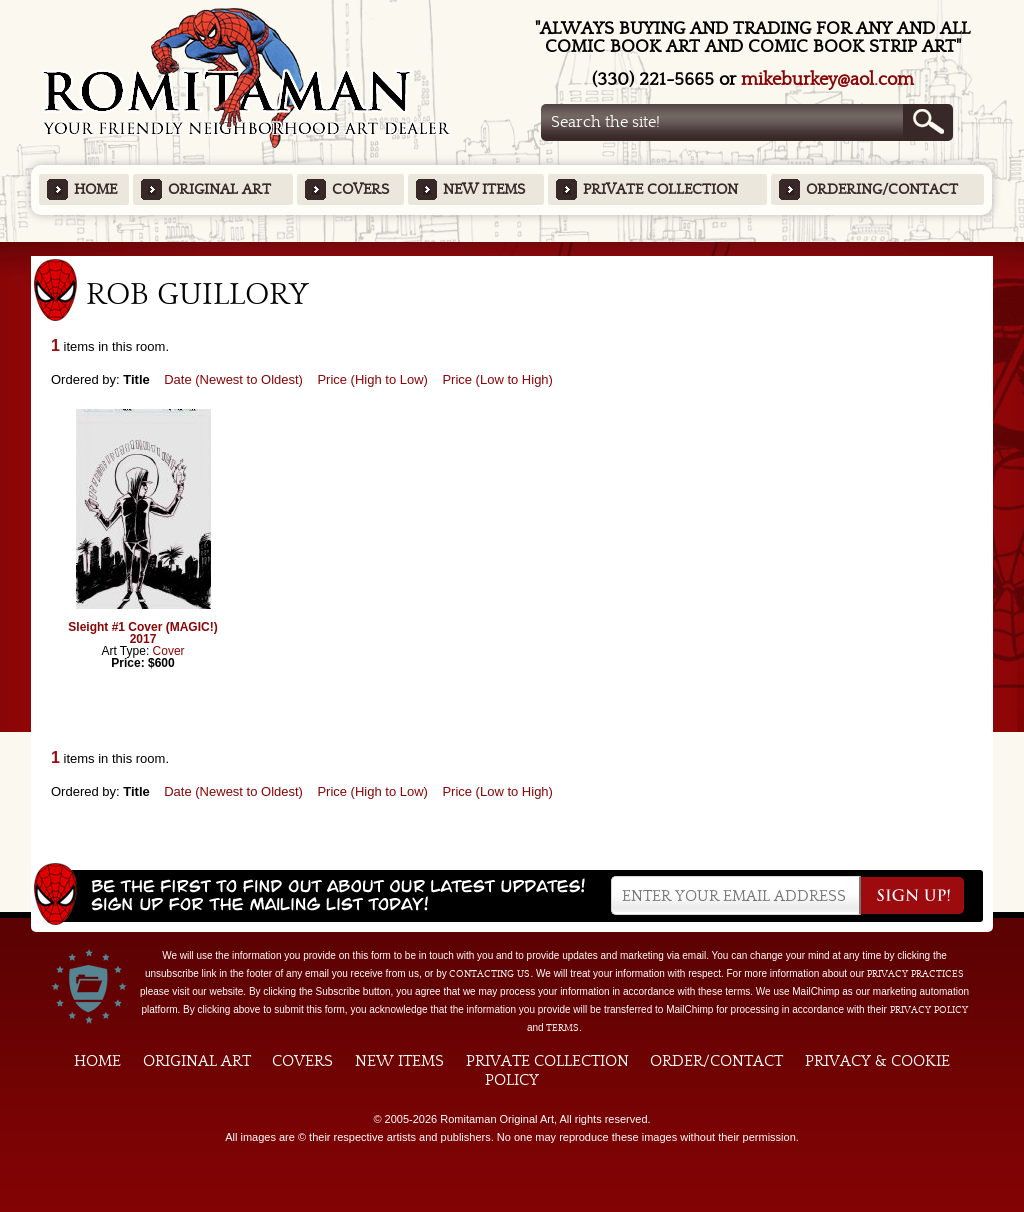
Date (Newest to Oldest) (233, 379)
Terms (562, 1028)
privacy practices (915, 974)
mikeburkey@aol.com (827, 79)
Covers (360, 189)
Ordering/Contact (882, 189)
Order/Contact (716, 1061)
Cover (169, 651)
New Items (484, 189)
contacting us (489, 974)
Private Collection (660, 189)
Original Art (219, 189)
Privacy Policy (929, 1010)
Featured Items (512, 248)
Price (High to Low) (372, 379)
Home (95, 189)
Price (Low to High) (497, 379)
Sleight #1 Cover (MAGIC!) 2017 (142, 633)
